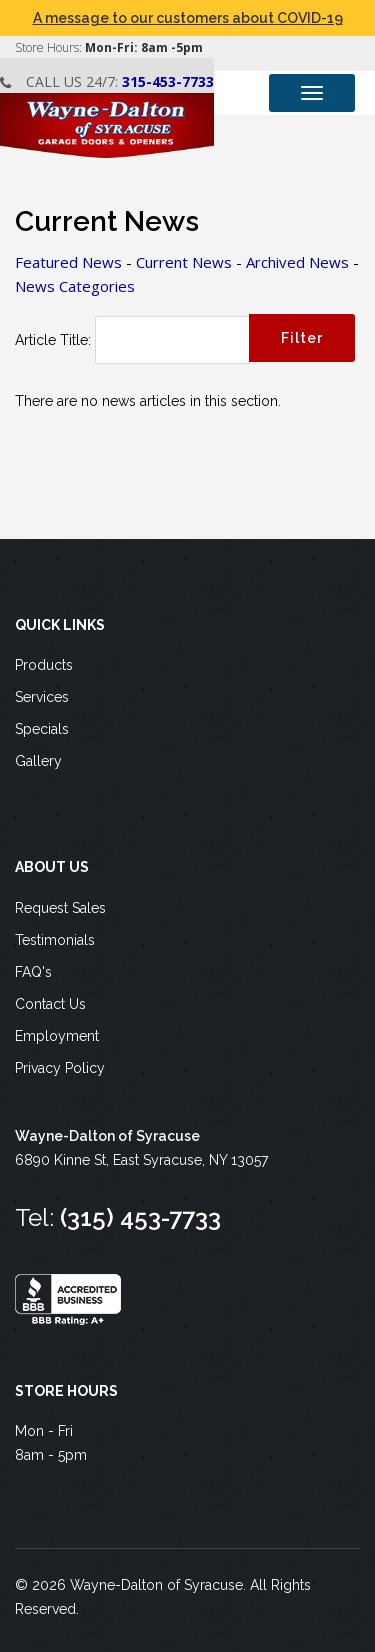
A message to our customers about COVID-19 (188, 18)
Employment (57, 1036)
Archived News (297, 262)
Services (42, 697)
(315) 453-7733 (140, 1217)
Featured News (68, 262)
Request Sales (60, 908)
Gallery (38, 761)
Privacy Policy (60, 1068)
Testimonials (55, 940)
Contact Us (50, 1004)
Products (44, 665)
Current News (184, 262)
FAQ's (33, 972)
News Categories (75, 286)
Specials (42, 729)
